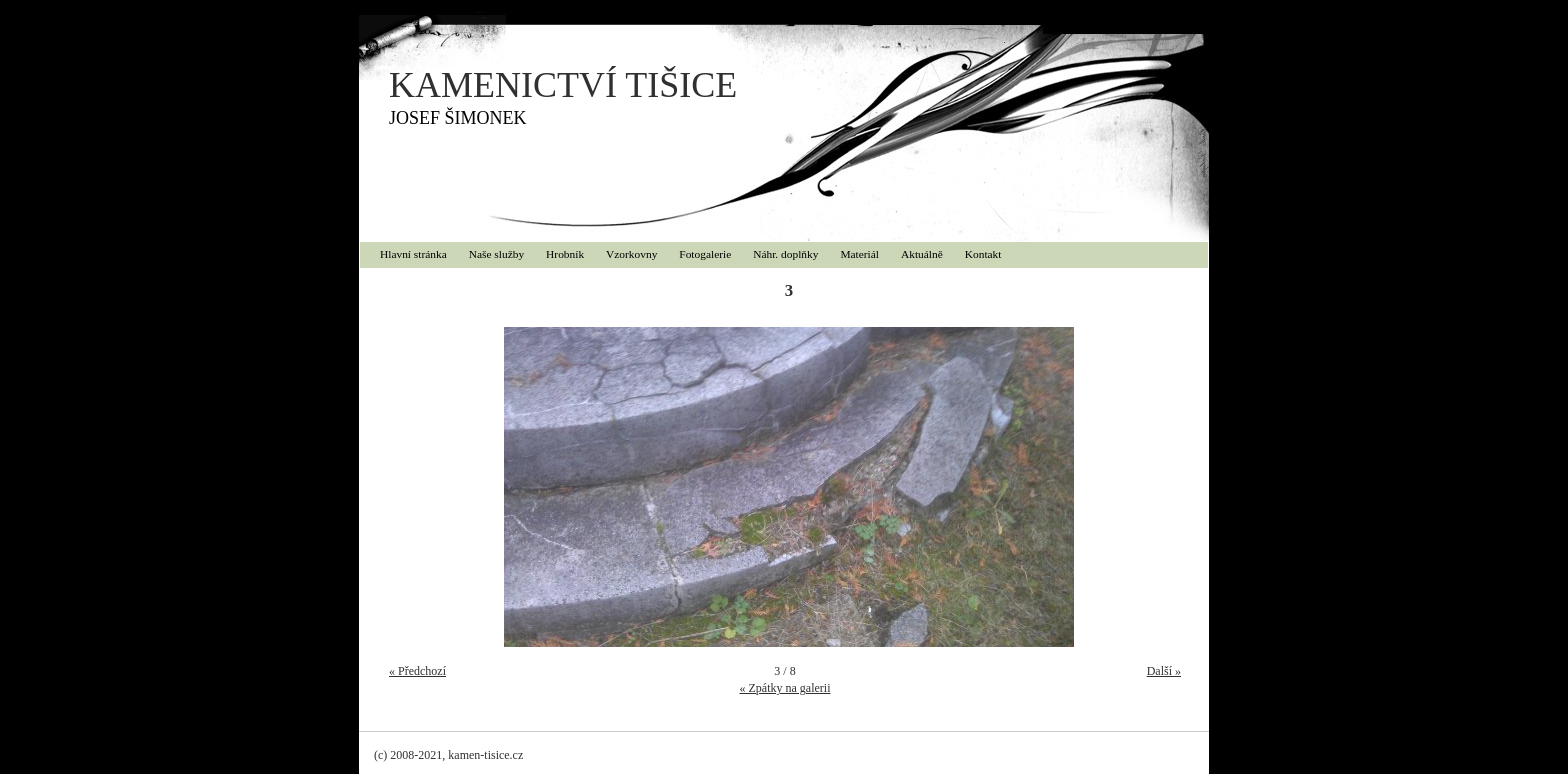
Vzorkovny (631, 254)
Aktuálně (922, 254)
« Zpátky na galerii (785, 688)
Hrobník (565, 254)
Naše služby (496, 254)
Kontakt (983, 254)
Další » (1164, 671)
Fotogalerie (705, 254)
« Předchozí (417, 671)
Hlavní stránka (413, 254)
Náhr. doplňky (785, 254)
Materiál (859, 254)
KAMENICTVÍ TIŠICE (563, 85)
